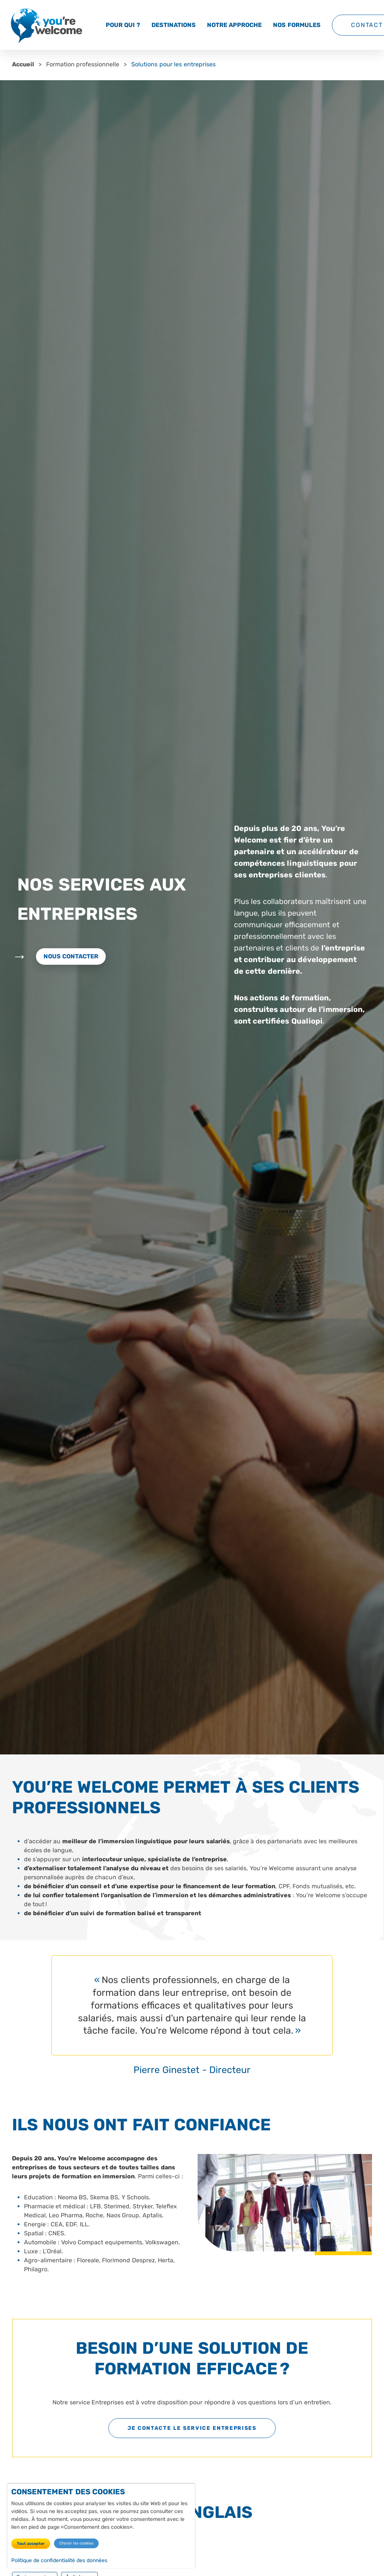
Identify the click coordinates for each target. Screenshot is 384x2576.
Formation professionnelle (82, 64)
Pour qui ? (123, 24)
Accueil (23, 64)
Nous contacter (71, 956)
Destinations (174, 24)
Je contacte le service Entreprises (192, 2428)
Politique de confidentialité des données (59, 2561)
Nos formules (296, 24)
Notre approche (234, 24)
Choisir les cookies (76, 2543)
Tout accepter (31, 2544)
